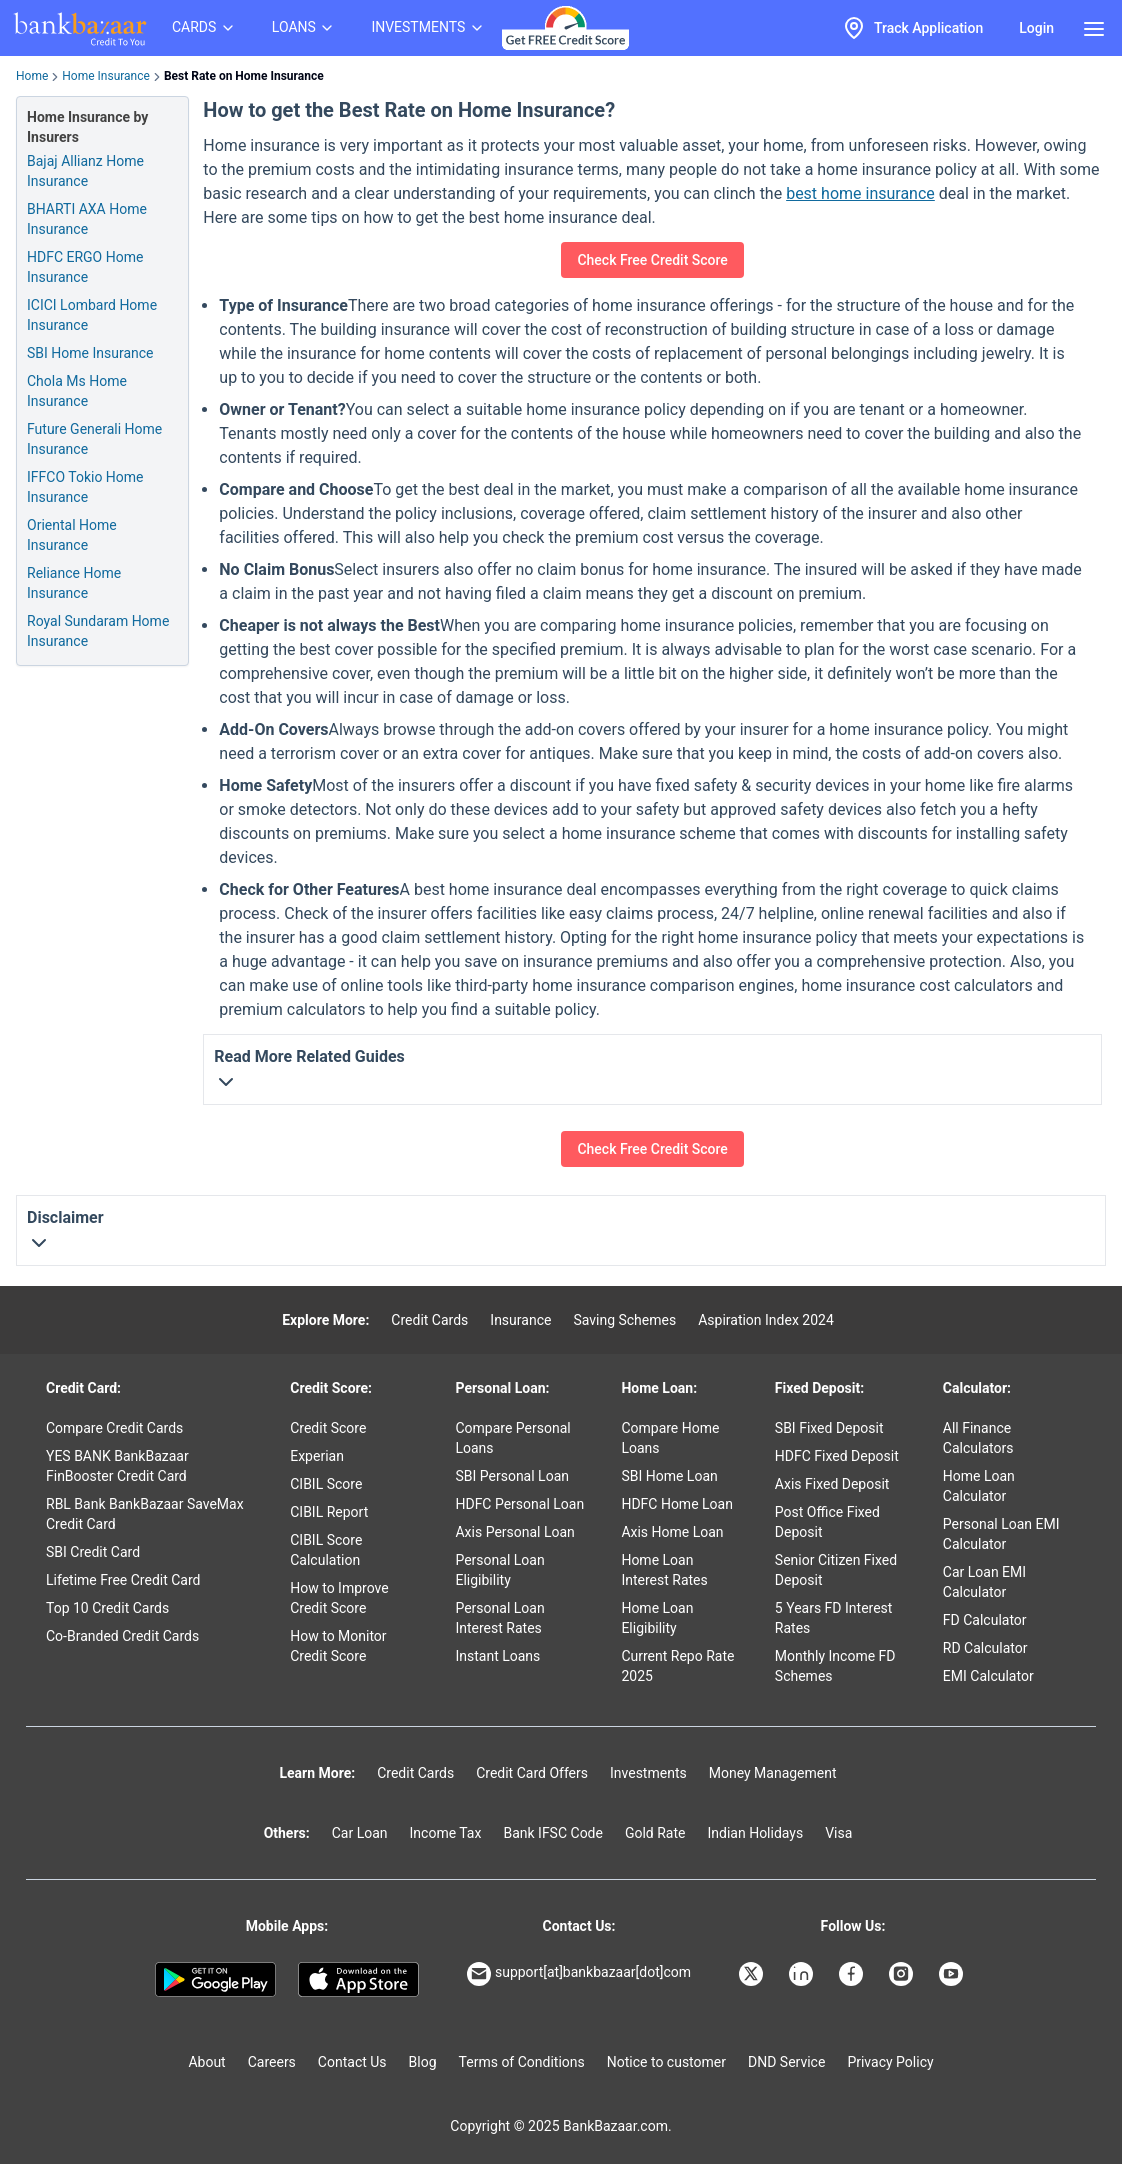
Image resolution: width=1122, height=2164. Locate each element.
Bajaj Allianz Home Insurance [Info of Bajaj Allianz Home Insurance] (85, 171)
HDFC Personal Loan (519, 1504)
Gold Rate (655, 1833)
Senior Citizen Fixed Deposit (836, 1570)
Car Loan (360, 1833)
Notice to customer (666, 2062)
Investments (648, 1773)
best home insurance (860, 193)
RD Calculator (985, 1648)
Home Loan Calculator (979, 1486)
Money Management (773, 1773)
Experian (317, 1456)
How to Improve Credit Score (339, 1598)
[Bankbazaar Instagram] (903, 1974)
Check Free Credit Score (652, 260)
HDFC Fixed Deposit (837, 1456)
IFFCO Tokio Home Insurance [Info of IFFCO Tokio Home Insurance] (85, 487)
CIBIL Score (326, 1484)
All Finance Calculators (978, 1438)
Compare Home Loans (670, 1438)
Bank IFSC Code (553, 1833)
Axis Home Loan (672, 1532)
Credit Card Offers (532, 1773)
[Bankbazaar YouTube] (953, 1974)
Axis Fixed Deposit (832, 1484)
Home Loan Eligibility (657, 1618)
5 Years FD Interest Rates (834, 1618)
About (206, 2062)
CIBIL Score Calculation (326, 1550)
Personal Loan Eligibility (499, 1570)
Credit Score (328, 1428)
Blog (423, 2062)
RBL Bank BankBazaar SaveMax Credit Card (145, 1514)
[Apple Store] (358, 1980)
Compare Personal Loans (512, 1438)
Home (32, 76)
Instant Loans (497, 1656)
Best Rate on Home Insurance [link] (244, 76)
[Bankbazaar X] (753, 1974)
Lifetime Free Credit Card (123, 1580)
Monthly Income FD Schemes (835, 1666)
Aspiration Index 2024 (766, 1320)
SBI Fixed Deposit (829, 1428)
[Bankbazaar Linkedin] (803, 1974)
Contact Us (352, 2062)
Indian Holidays (755, 1833)
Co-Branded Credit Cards (122, 1636)
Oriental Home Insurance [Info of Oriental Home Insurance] (72, 535)
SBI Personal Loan (512, 1476)
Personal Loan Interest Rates (499, 1618)
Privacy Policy (890, 2062)
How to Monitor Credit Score (338, 1646)
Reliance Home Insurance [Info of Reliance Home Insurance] (74, 583)
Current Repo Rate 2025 (677, 1666)
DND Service (786, 2062)
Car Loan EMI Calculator (984, 1582)
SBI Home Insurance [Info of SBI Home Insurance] (90, 353)
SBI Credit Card (93, 1552)
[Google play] (215, 1980)
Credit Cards (429, 1320)
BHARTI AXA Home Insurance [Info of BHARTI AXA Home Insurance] (87, 219)
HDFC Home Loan (677, 1504)
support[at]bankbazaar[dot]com (579, 1974)
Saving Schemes (624, 1320)
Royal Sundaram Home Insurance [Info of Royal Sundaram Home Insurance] (98, 631)
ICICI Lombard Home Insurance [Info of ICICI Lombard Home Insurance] (92, 315)
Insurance (520, 1320)
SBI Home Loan (669, 1476)
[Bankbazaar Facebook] (853, 1974)
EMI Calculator (988, 1676)
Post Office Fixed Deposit (827, 1522)
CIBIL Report (329, 1512)
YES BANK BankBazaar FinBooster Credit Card (117, 1466)
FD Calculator (985, 1620)
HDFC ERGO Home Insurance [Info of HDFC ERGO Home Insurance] (85, 267)
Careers (272, 2062)
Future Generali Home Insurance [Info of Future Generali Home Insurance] (94, 439)
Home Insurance (106, 76)
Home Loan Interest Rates (664, 1570)
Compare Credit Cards (114, 1428)
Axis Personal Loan (514, 1532)
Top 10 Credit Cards (107, 1608)
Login (1036, 28)
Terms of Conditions (522, 2062)
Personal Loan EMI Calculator (1001, 1534)
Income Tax (446, 1833)
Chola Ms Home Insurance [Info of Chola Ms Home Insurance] (77, 391)
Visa (838, 1833)
